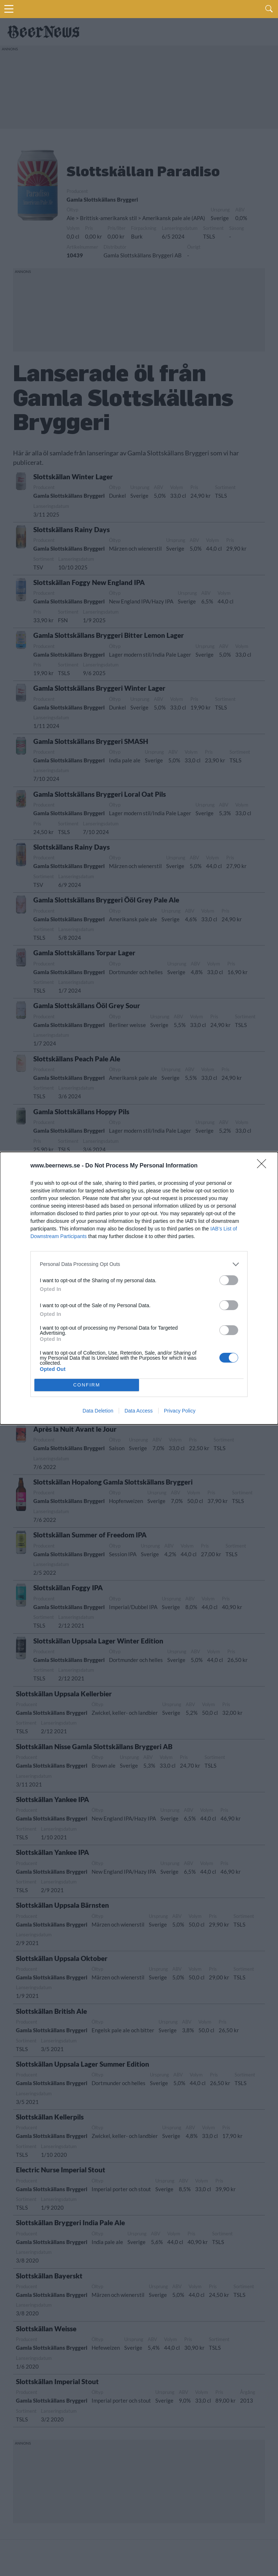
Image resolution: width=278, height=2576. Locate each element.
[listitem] (139, 1264)
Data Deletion (98, 1411)
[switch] (228, 1280)
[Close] (264, 1166)
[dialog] (139, 1288)
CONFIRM (86, 1385)
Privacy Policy (179, 1411)
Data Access (139, 1411)
